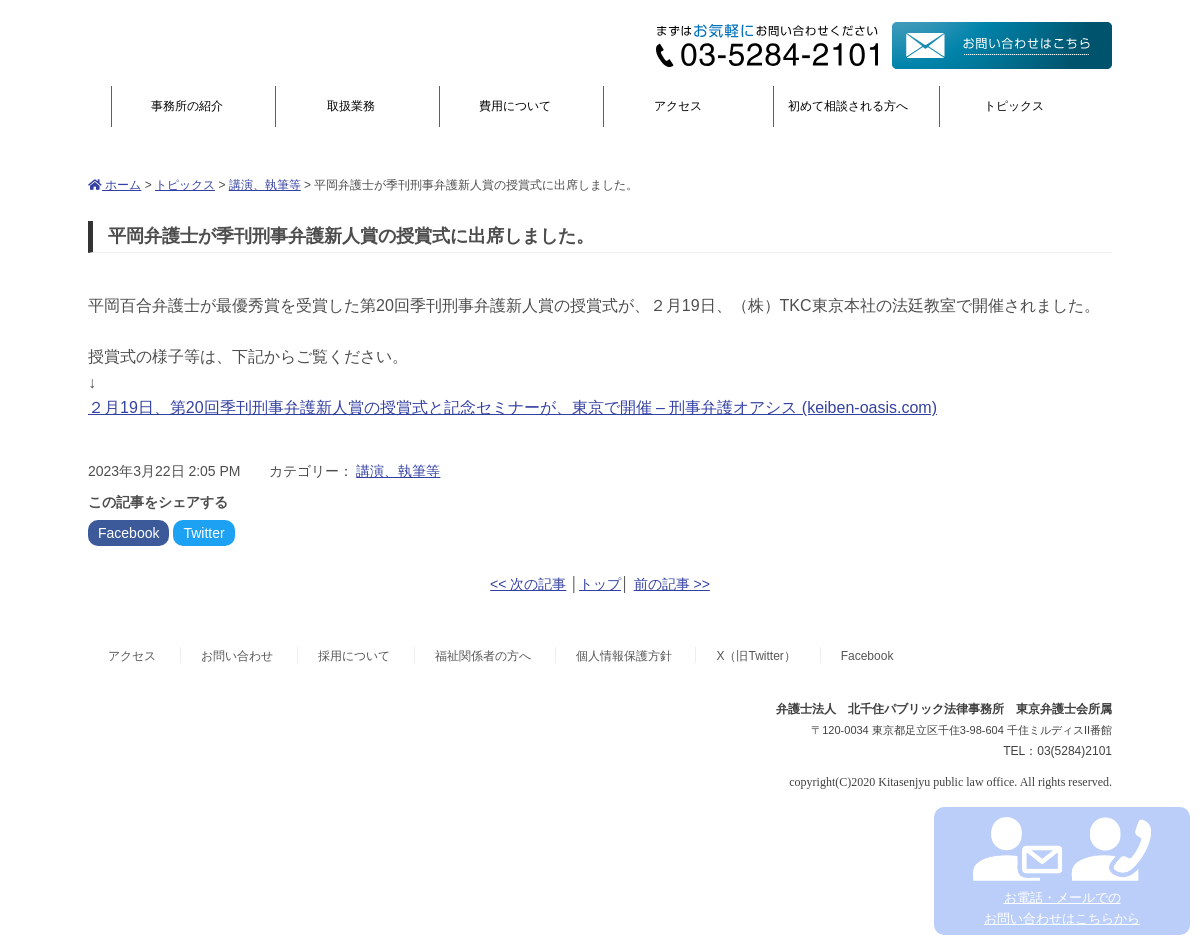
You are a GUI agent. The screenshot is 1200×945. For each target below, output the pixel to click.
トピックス (1014, 106)
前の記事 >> (672, 584)
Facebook (128, 533)
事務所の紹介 (187, 106)
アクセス (678, 106)
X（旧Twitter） (755, 656)
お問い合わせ (237, 656)
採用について (354, 656)
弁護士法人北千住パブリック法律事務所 (282, 42)
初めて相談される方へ (848, 106)
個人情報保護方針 (624, 656)
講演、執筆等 (265, 185)
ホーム (114, 185)
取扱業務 (351, 106)
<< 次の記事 (528, 584)
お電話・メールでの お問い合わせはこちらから (1061, 871)
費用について (515, 106)
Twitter (203, 533)
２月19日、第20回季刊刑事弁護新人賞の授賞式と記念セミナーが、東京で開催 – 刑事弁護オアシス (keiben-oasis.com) (512, 407)
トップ (600, 584)
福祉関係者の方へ (483, 656)
